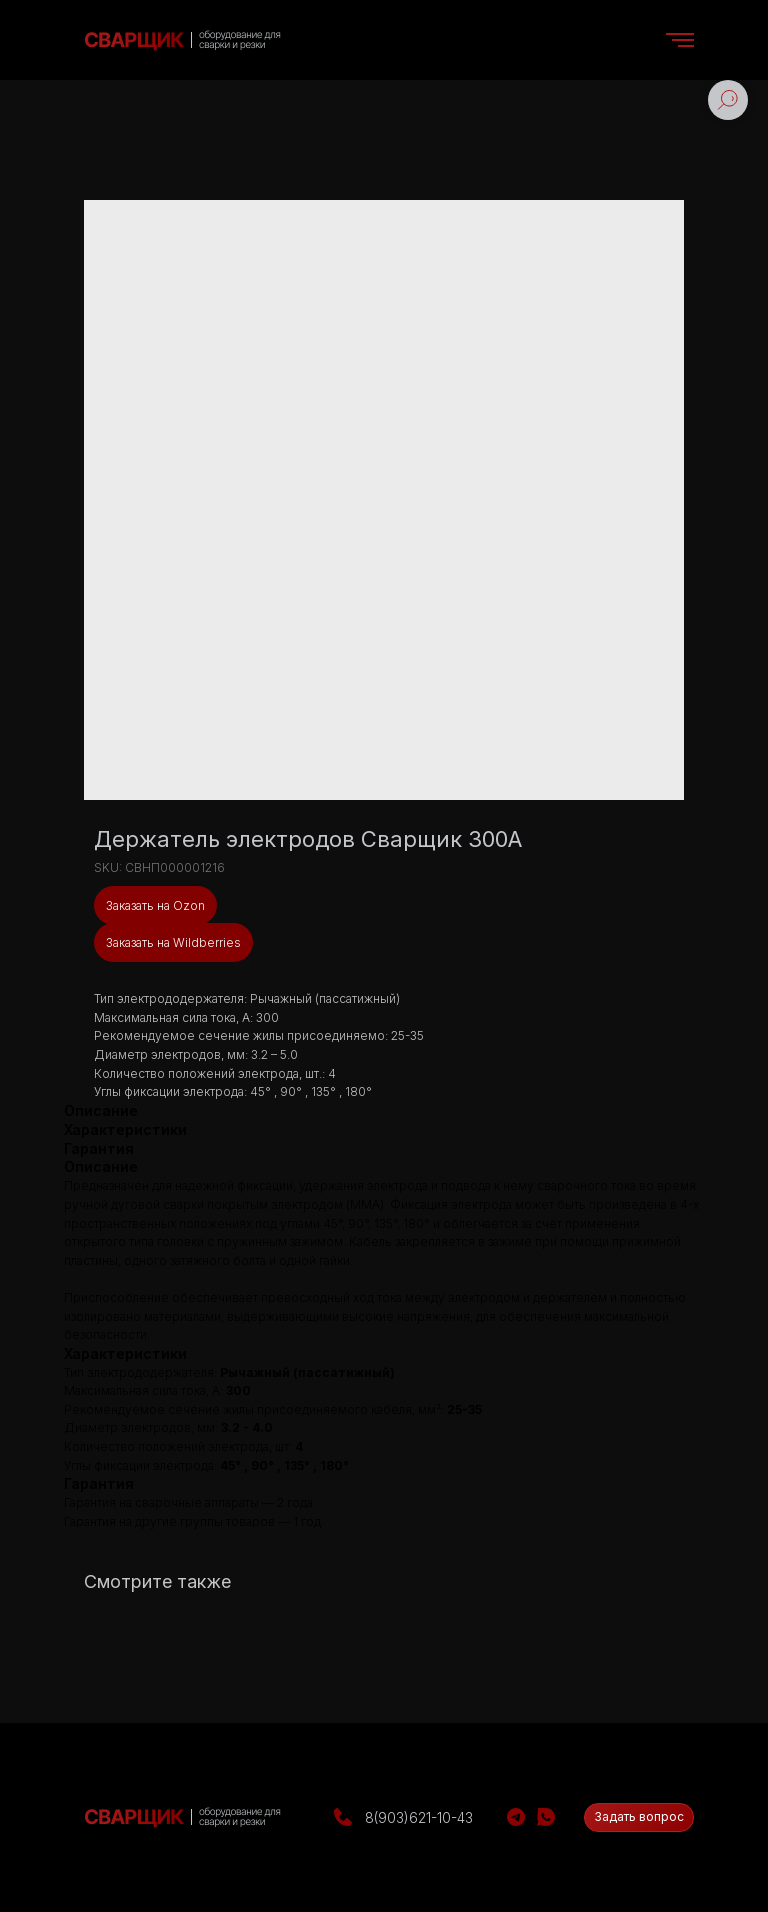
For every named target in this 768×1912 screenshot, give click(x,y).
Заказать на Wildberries (173, 942)
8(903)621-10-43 (419, 1817)
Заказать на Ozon (155, 905)
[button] (639, 1817)
